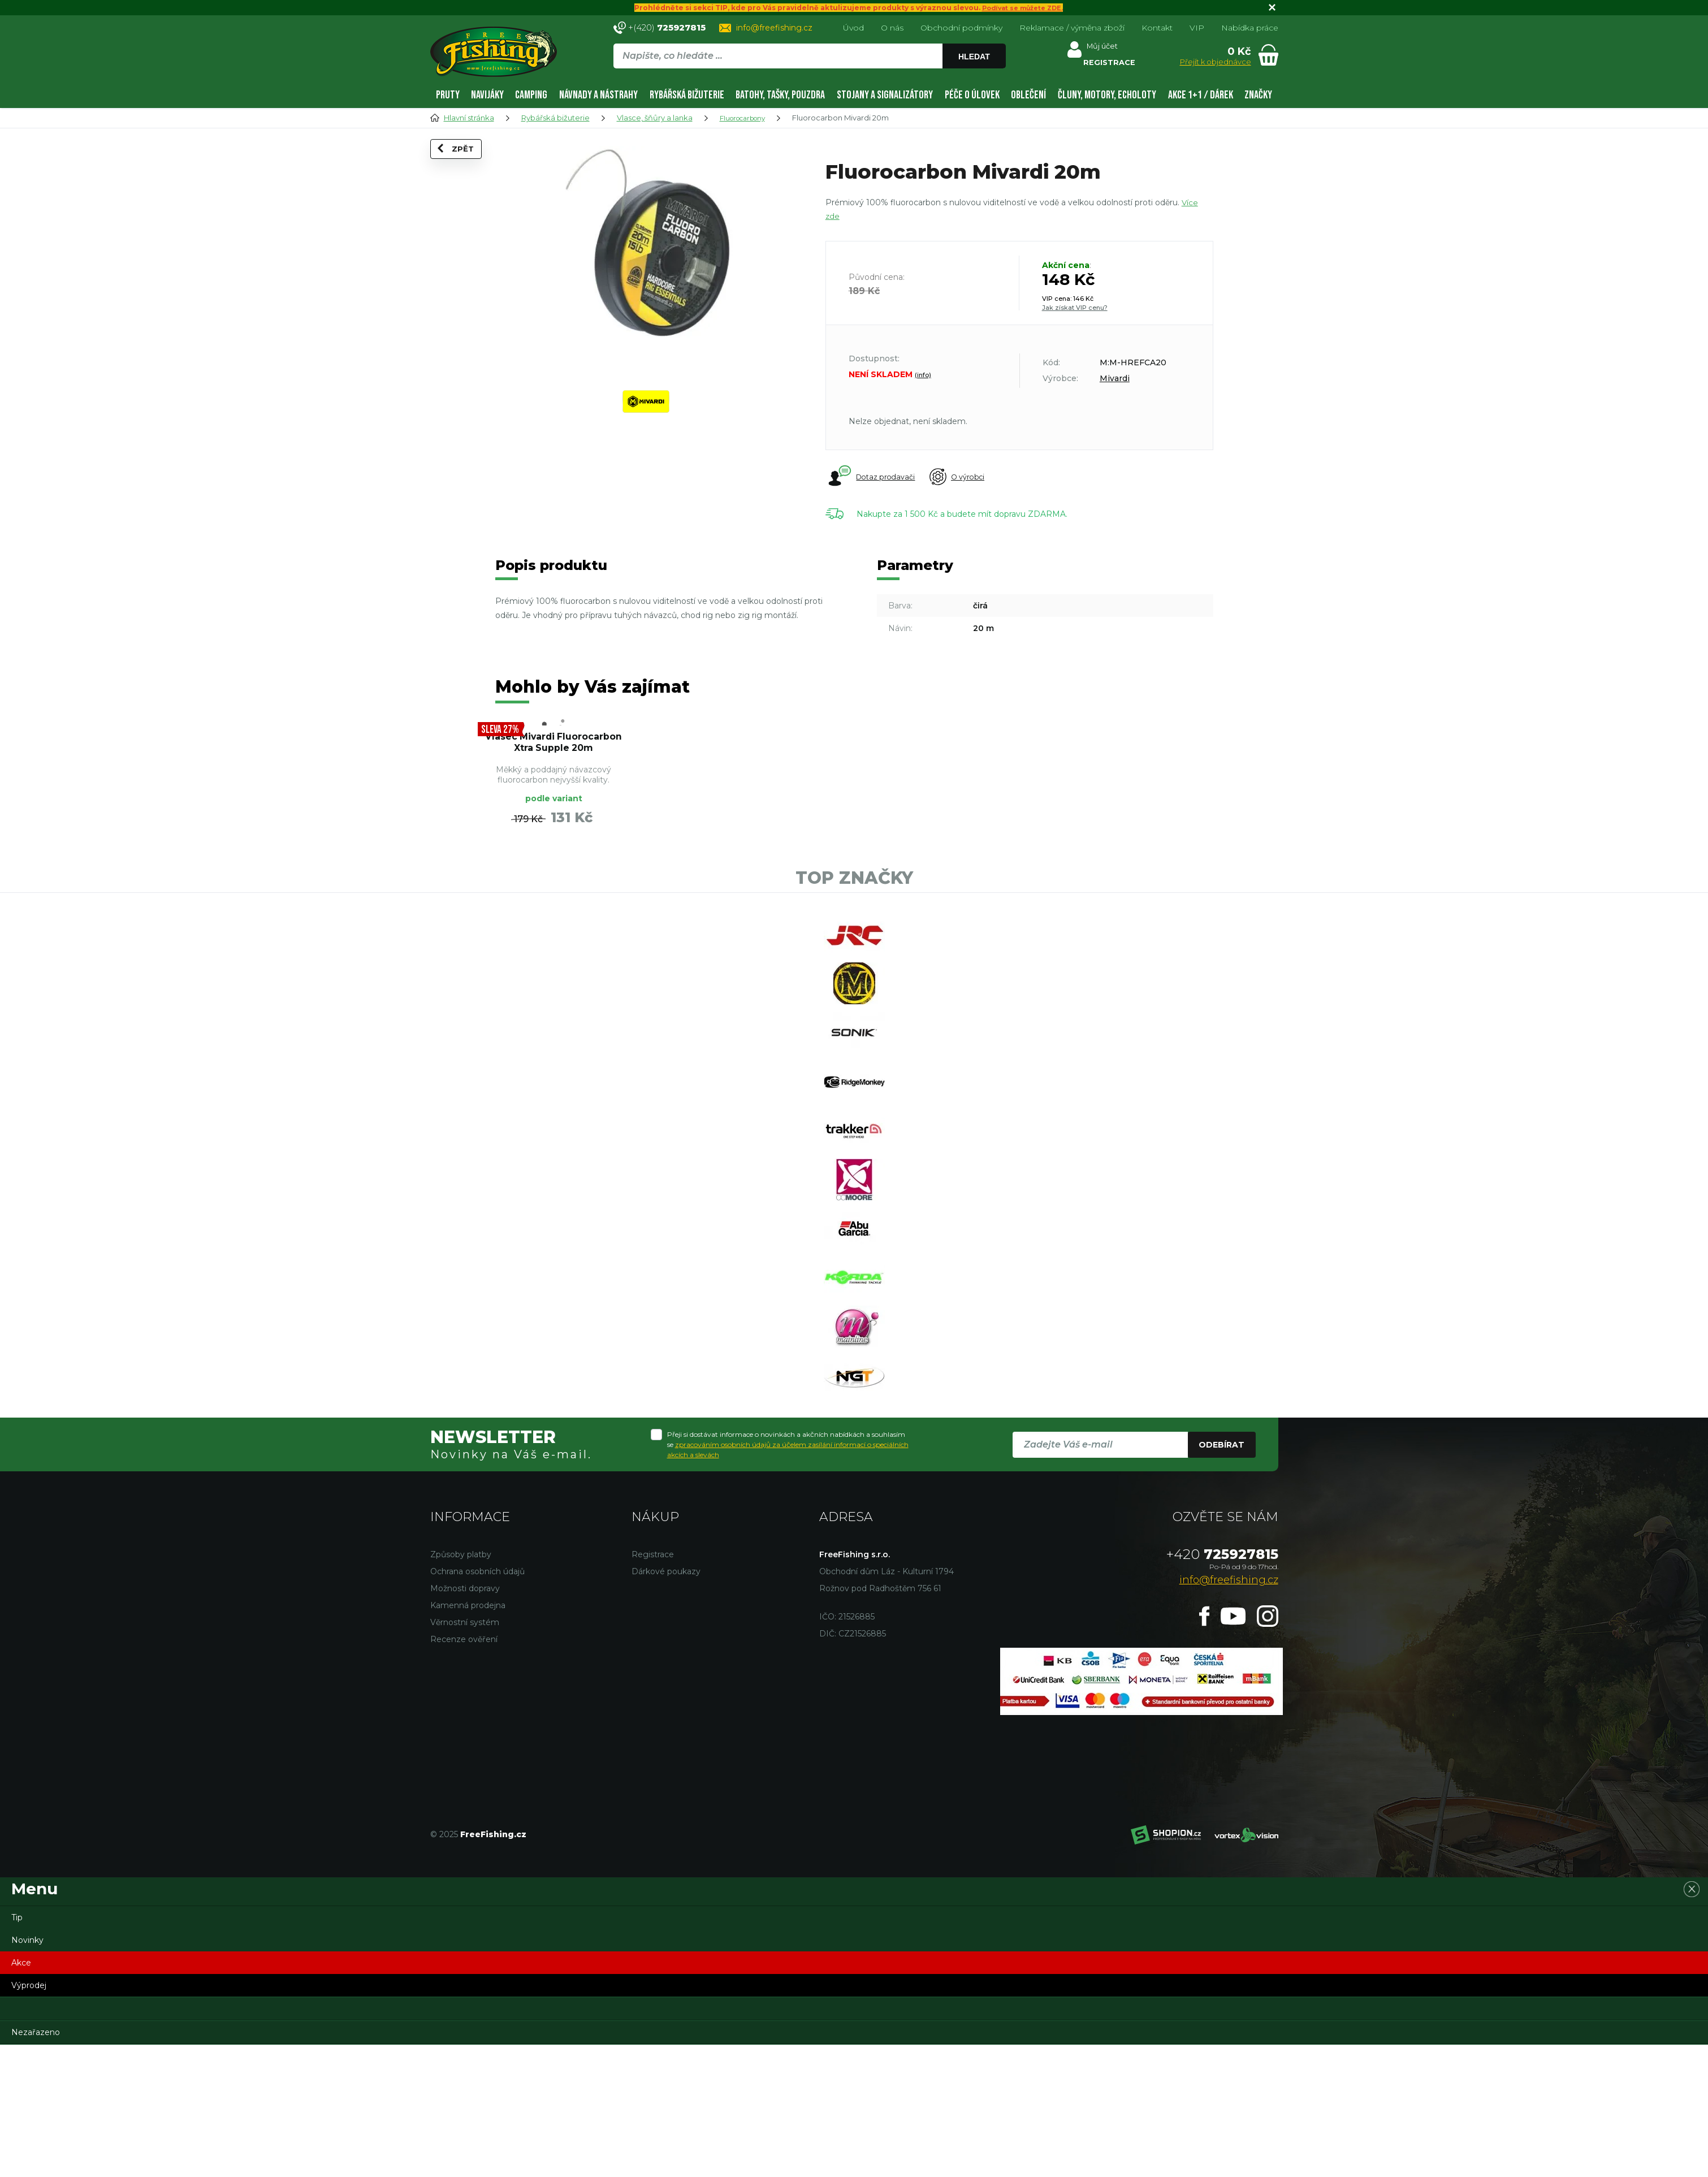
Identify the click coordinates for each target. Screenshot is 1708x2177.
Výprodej (28, 2118)
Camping (531, 95)
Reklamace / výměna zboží (1072, 28)
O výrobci (969, 477)
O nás (892, 28)
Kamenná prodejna (467, 1738)
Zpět (462, 165)
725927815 (1222, 1686)
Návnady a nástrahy (598, 95)
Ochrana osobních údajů (477, 1704)
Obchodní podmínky (961, 28)
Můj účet (1103, 48)
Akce (21, 2095)
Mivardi (1115, 378)
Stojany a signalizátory (885, 95)
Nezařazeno (35, 2164)
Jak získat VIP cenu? (1075, 308)
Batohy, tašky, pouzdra (780, 95)
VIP (1197, 28)
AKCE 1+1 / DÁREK (1200, 95)
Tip (17, 2050)
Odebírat (1221, 1577)
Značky (1258, 95)
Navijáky (487, 95)
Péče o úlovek (972, 95)
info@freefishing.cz (774, 28)
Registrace (653, 1687)
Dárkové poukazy (666, 1704)
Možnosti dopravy (465, 1721)
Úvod (853, 28)
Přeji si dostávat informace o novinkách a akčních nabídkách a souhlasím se (788, 1576)
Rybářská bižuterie (687, 95)
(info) (923, 375)
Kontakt (1157, 28)
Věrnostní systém (464, 1755)
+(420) (667, 27)
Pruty (448, 95)
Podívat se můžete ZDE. (1022, 7)
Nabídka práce (1249, 28)
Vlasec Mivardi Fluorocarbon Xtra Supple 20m (553, 756)
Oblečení (1028, 95)
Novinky (27, 2072)
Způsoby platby (460, 1687)
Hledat (977, 56)
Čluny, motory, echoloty (1107, 95)
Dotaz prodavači (871, 476)
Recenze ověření (464, 1771)
